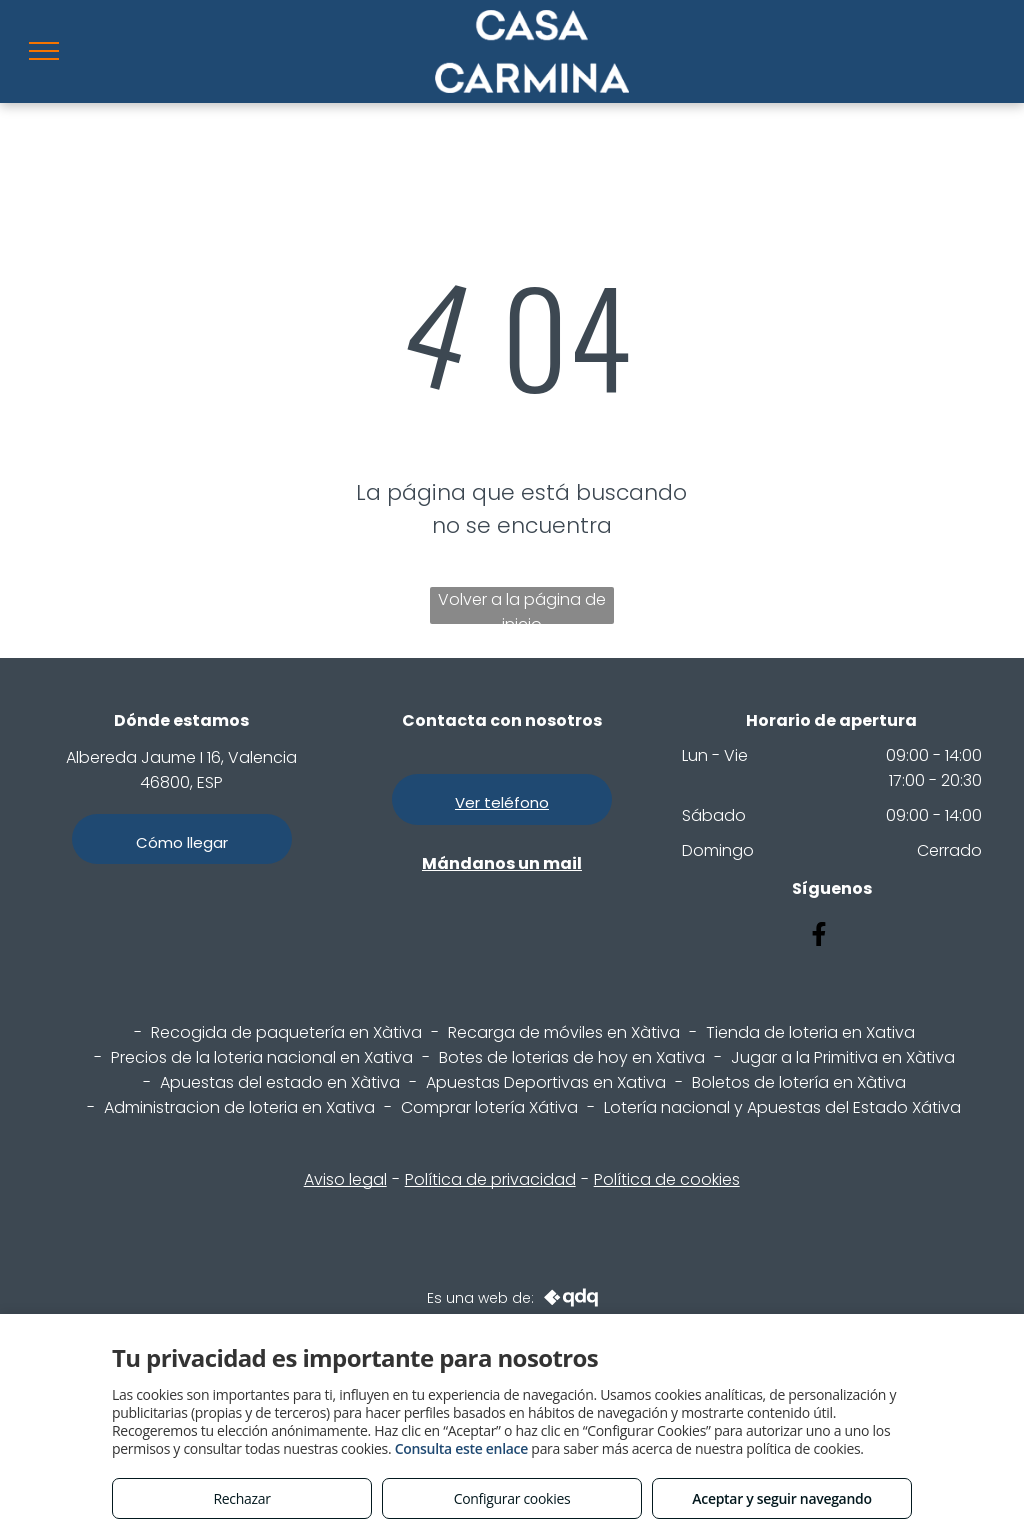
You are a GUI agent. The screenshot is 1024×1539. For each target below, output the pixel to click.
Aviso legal (345, 1179)
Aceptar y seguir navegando (781, 1498)
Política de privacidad (490, 1179)
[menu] (44, 51)
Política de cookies (667, 1179)
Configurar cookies (512, 1498)
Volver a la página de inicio (522, 606)
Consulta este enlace (461, 1448)
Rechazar (241, 1498)
